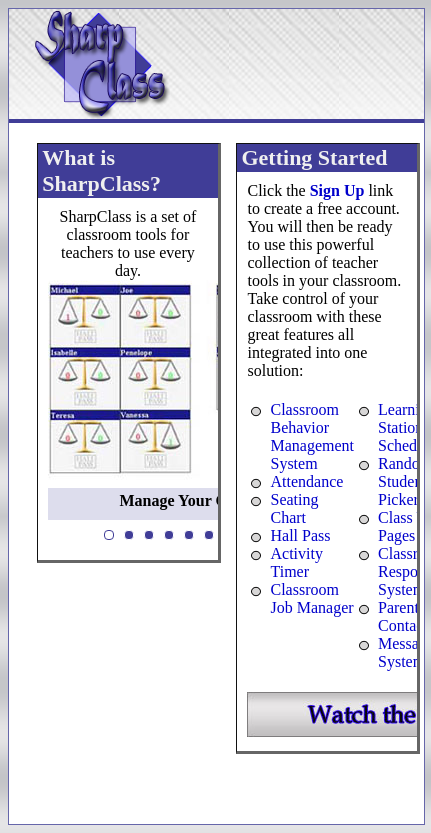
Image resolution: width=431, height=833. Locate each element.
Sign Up (337, 190)
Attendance (306, 481)
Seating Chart (294, 508)
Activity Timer (296, 562)
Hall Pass (300, 535)
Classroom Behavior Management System (312, 436)
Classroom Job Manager (311, 598)
